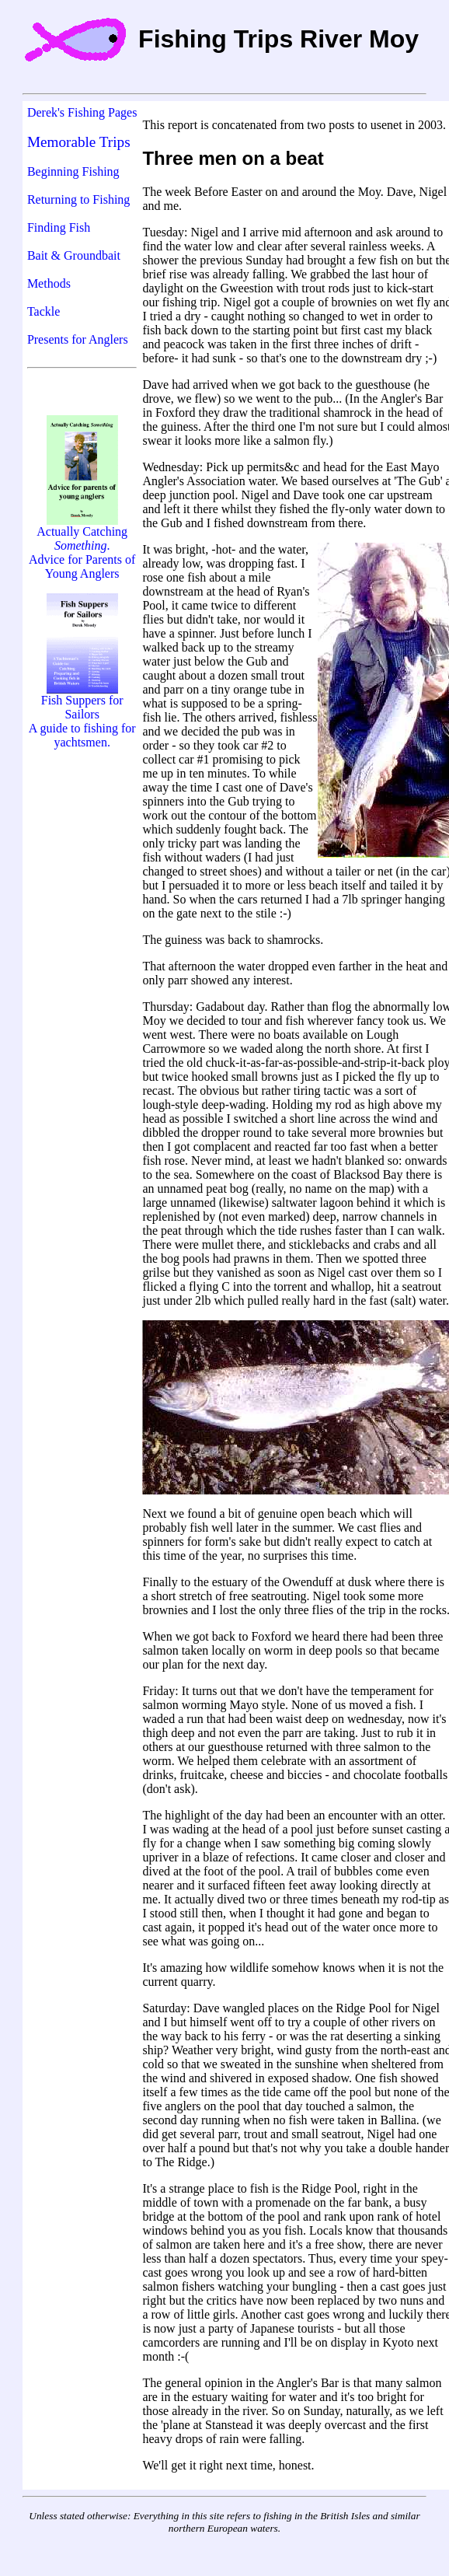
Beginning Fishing (73, 171)
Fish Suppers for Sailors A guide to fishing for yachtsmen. (82, 716)
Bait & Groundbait (73, 255)
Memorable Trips (79, 142)
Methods (49, 283)
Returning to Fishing (78, 199)
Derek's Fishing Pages (82, 112)
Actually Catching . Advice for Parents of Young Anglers (82, 547)
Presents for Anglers (77, 339)
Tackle (43, 311)
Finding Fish (58, 227)
